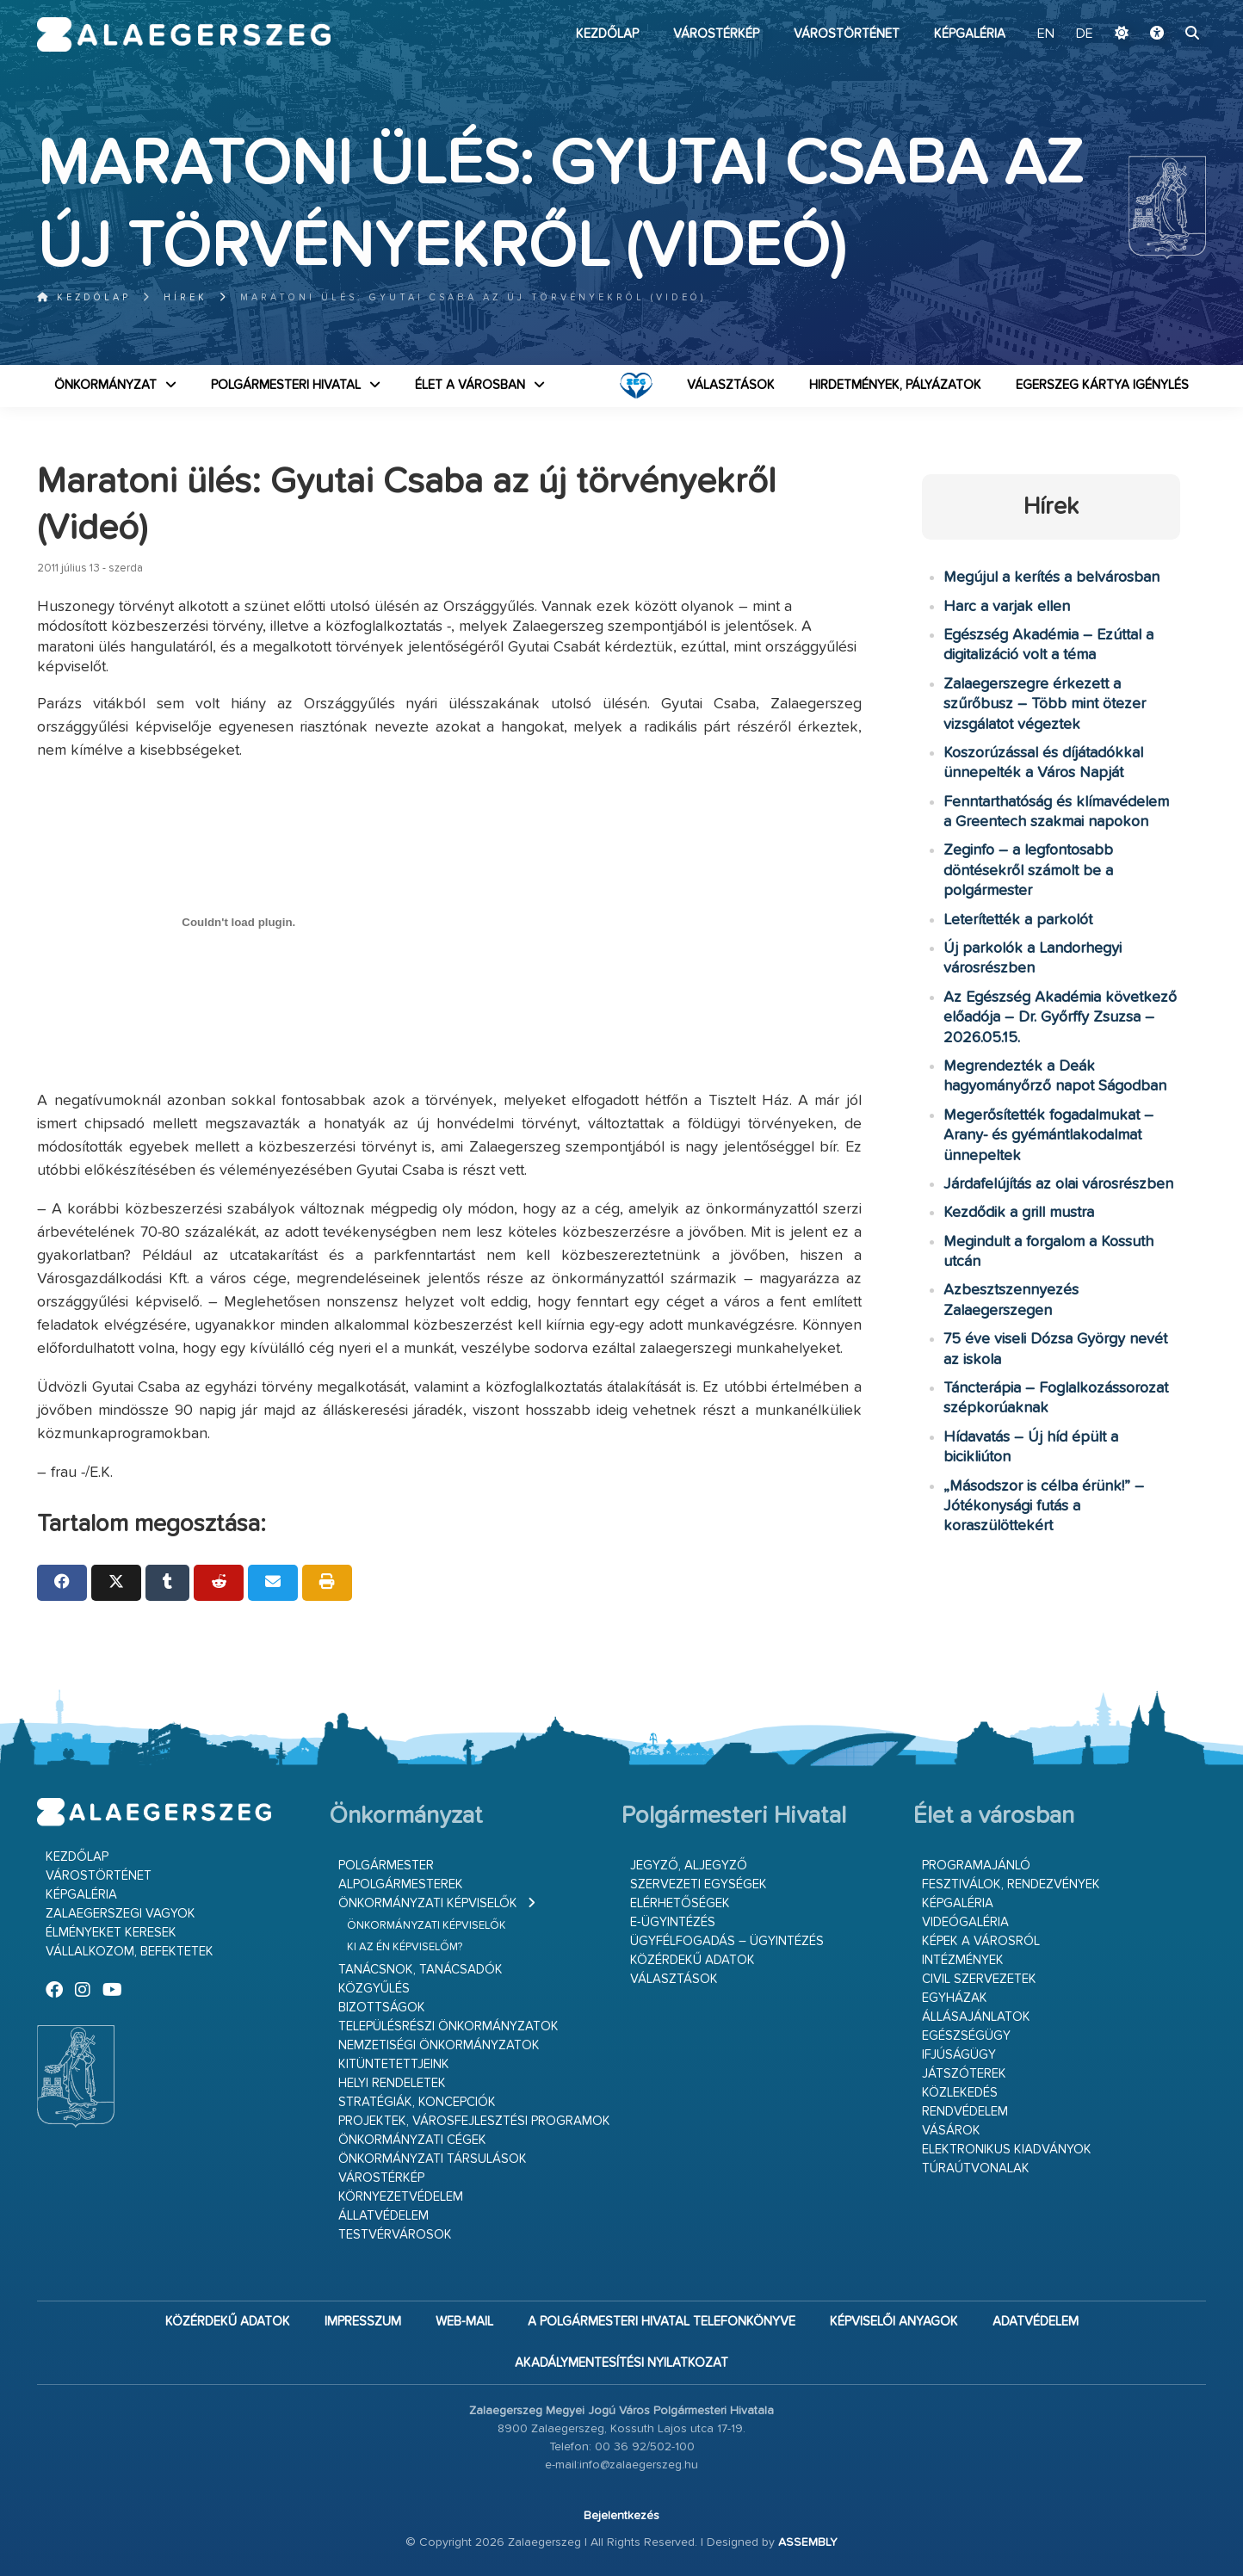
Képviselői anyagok (894, 2321)
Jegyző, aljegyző (688, 1865)
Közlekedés (960, 2092)
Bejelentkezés (621, 2516)
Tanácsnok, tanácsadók (420, 1969)
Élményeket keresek (111, 1932)
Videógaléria (965, 1922)
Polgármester (386, 1865)
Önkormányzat (105, 385)
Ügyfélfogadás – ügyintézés (727, 1941)
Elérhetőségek (680, 1903)
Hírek (185, 297)
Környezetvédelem (400, 2196)
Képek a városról (981, 1941)
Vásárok (951, 2130)
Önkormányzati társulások (432, 2159)
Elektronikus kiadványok (1006, 2149)
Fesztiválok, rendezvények (1011, 1884)
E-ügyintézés (672, 1922)
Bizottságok (381, 2007)
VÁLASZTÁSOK (731, 385)
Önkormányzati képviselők (427, 1903)
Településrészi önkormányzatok (448, 2026)
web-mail (464, 2321)
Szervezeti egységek (698, 1884)
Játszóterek (964, 2073)
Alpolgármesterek (400, 1884)
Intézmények (963, 1960)
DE (1084, 34)
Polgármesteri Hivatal (286, 385)
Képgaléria (969, 34)
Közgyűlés (374, 1988)
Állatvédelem (383, 2215)
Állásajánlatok (976, 2017)
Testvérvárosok (395, 2234)
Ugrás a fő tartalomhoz (1163, 7)
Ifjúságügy (959, 2054)
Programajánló (976, 1865)
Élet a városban (470, 385)
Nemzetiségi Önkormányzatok (439, 2045)
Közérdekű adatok (692, 1960)
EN (1045, 34)
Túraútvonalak (976, 2168)
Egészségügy (966, 2035)
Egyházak (954, 1998)
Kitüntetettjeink (393, 2064)
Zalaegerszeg (184, 34)
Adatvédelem (1036, 2321)
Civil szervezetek (979, 1979)
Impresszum (363, 2321)
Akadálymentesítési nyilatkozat (621, 2363)
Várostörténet (847, 34)
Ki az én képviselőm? (404, 1947)
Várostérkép (716, 34)
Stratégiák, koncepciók (417, 2102)
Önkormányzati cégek (412, 2140)
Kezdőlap (607, 34)
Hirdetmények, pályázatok (895, 385)
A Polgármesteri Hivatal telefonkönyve (661, 2321)
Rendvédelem (965, 2111)
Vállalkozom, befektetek (129, 1951)
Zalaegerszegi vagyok (120, 1913)
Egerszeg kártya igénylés (1102, 385)
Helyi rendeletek (392, 2083)
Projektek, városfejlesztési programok (474, 2121)
